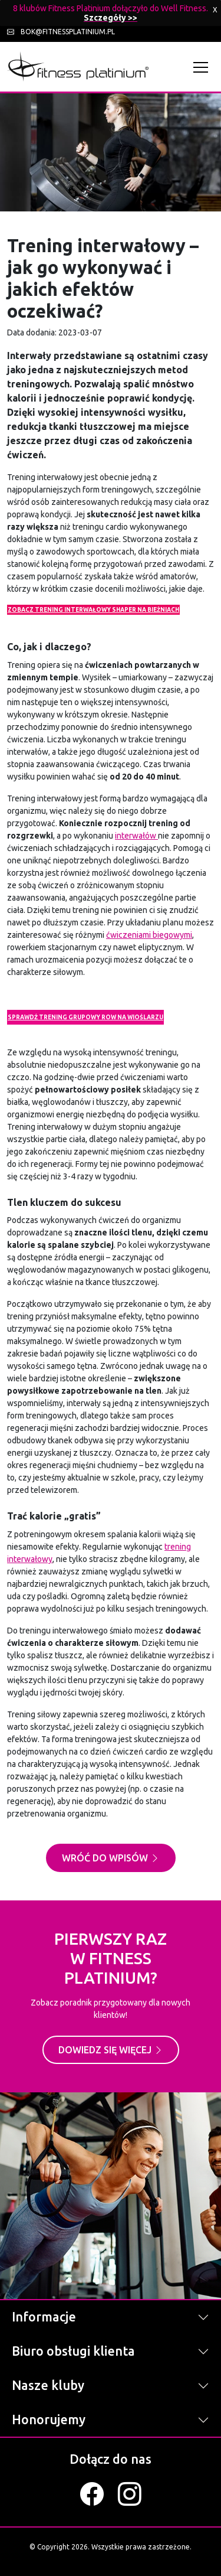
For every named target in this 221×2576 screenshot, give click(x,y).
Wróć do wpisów (111, 1858)
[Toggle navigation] (203, 67)
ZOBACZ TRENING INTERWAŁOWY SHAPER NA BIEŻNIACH (93, 609)
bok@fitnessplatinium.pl (61, 31)
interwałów (136, 835)
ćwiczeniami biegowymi (149, 935)
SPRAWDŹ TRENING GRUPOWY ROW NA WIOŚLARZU (85, 1017)
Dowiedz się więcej (110, 2050)
